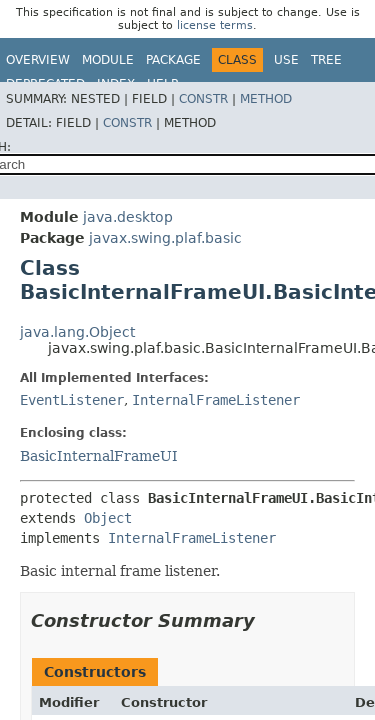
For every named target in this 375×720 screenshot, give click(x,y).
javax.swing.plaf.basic (165, 238)
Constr (203, 99)
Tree (326, 60)
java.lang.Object (77, 332)
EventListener (72, 400)
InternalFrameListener (216, 400)
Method (266, 99)
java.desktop (128, 217)
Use (286, 60)
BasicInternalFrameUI (99, 456)
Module (108, 60)
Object (108, 518)
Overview (38, 60)
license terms (215, 25)
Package (173, 60)
